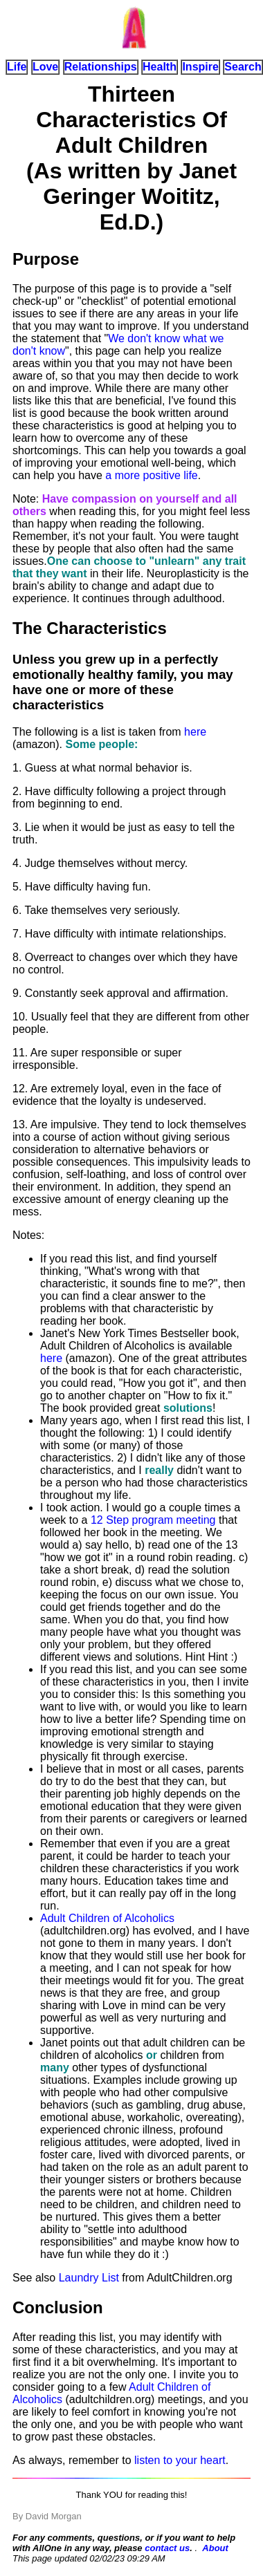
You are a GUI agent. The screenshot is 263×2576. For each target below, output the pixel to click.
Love (45, 67)
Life (16, 67)
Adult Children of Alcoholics (107, 1918)
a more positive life (151, 475)
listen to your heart (180, 2460)
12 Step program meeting (153, 1520)
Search (242, 67)
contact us (167, 2548)
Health (159, 67)
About (215, 2548)
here (195, 732)
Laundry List (89, 2278)
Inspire (200, 67)
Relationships (100, 67)
